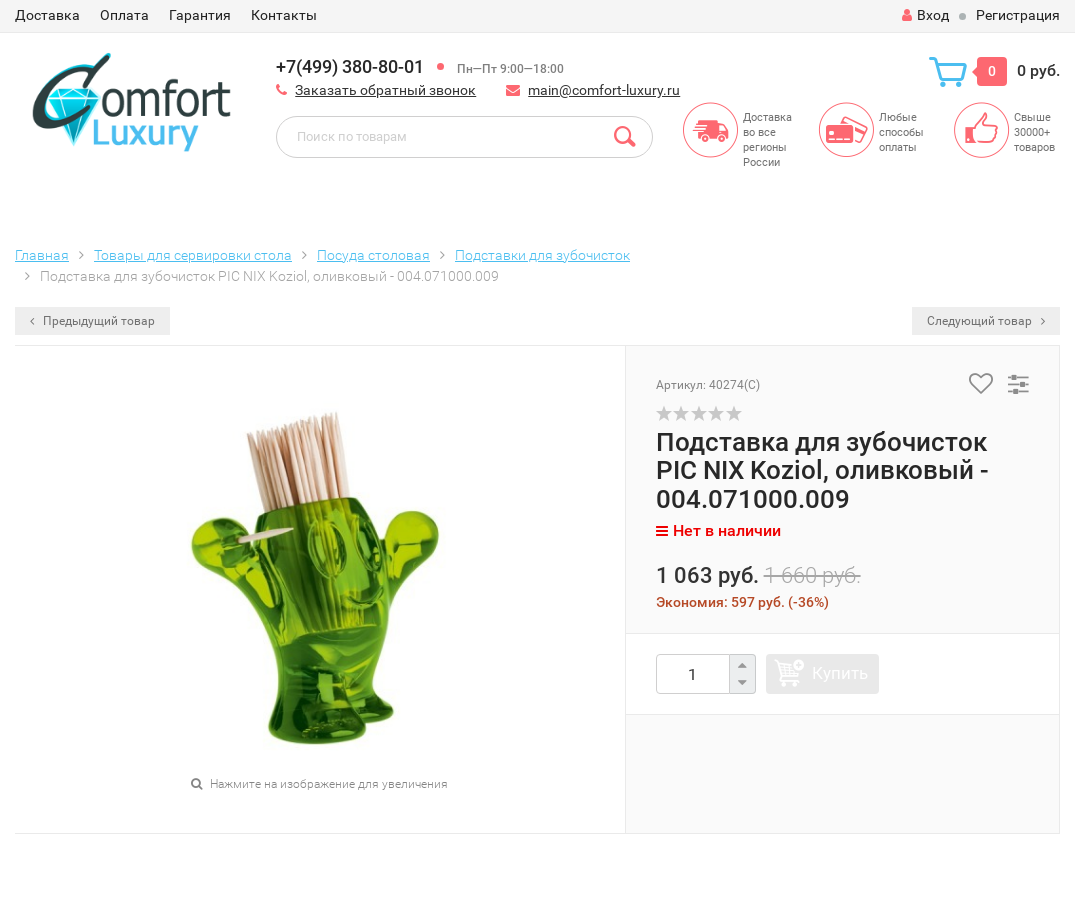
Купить (840, 673)
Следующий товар (986, 321)
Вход (925, 15)
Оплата (124, 15)
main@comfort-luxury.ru (604, 90)
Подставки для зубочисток (542, 255)
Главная (42, 255)
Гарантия (200, 15)
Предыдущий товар (92, 321)
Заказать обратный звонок (385, 90)
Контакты (284, 15)
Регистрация (1018, 15)
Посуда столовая (373, 255)
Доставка (47, 15)
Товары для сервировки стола (193, 255)
